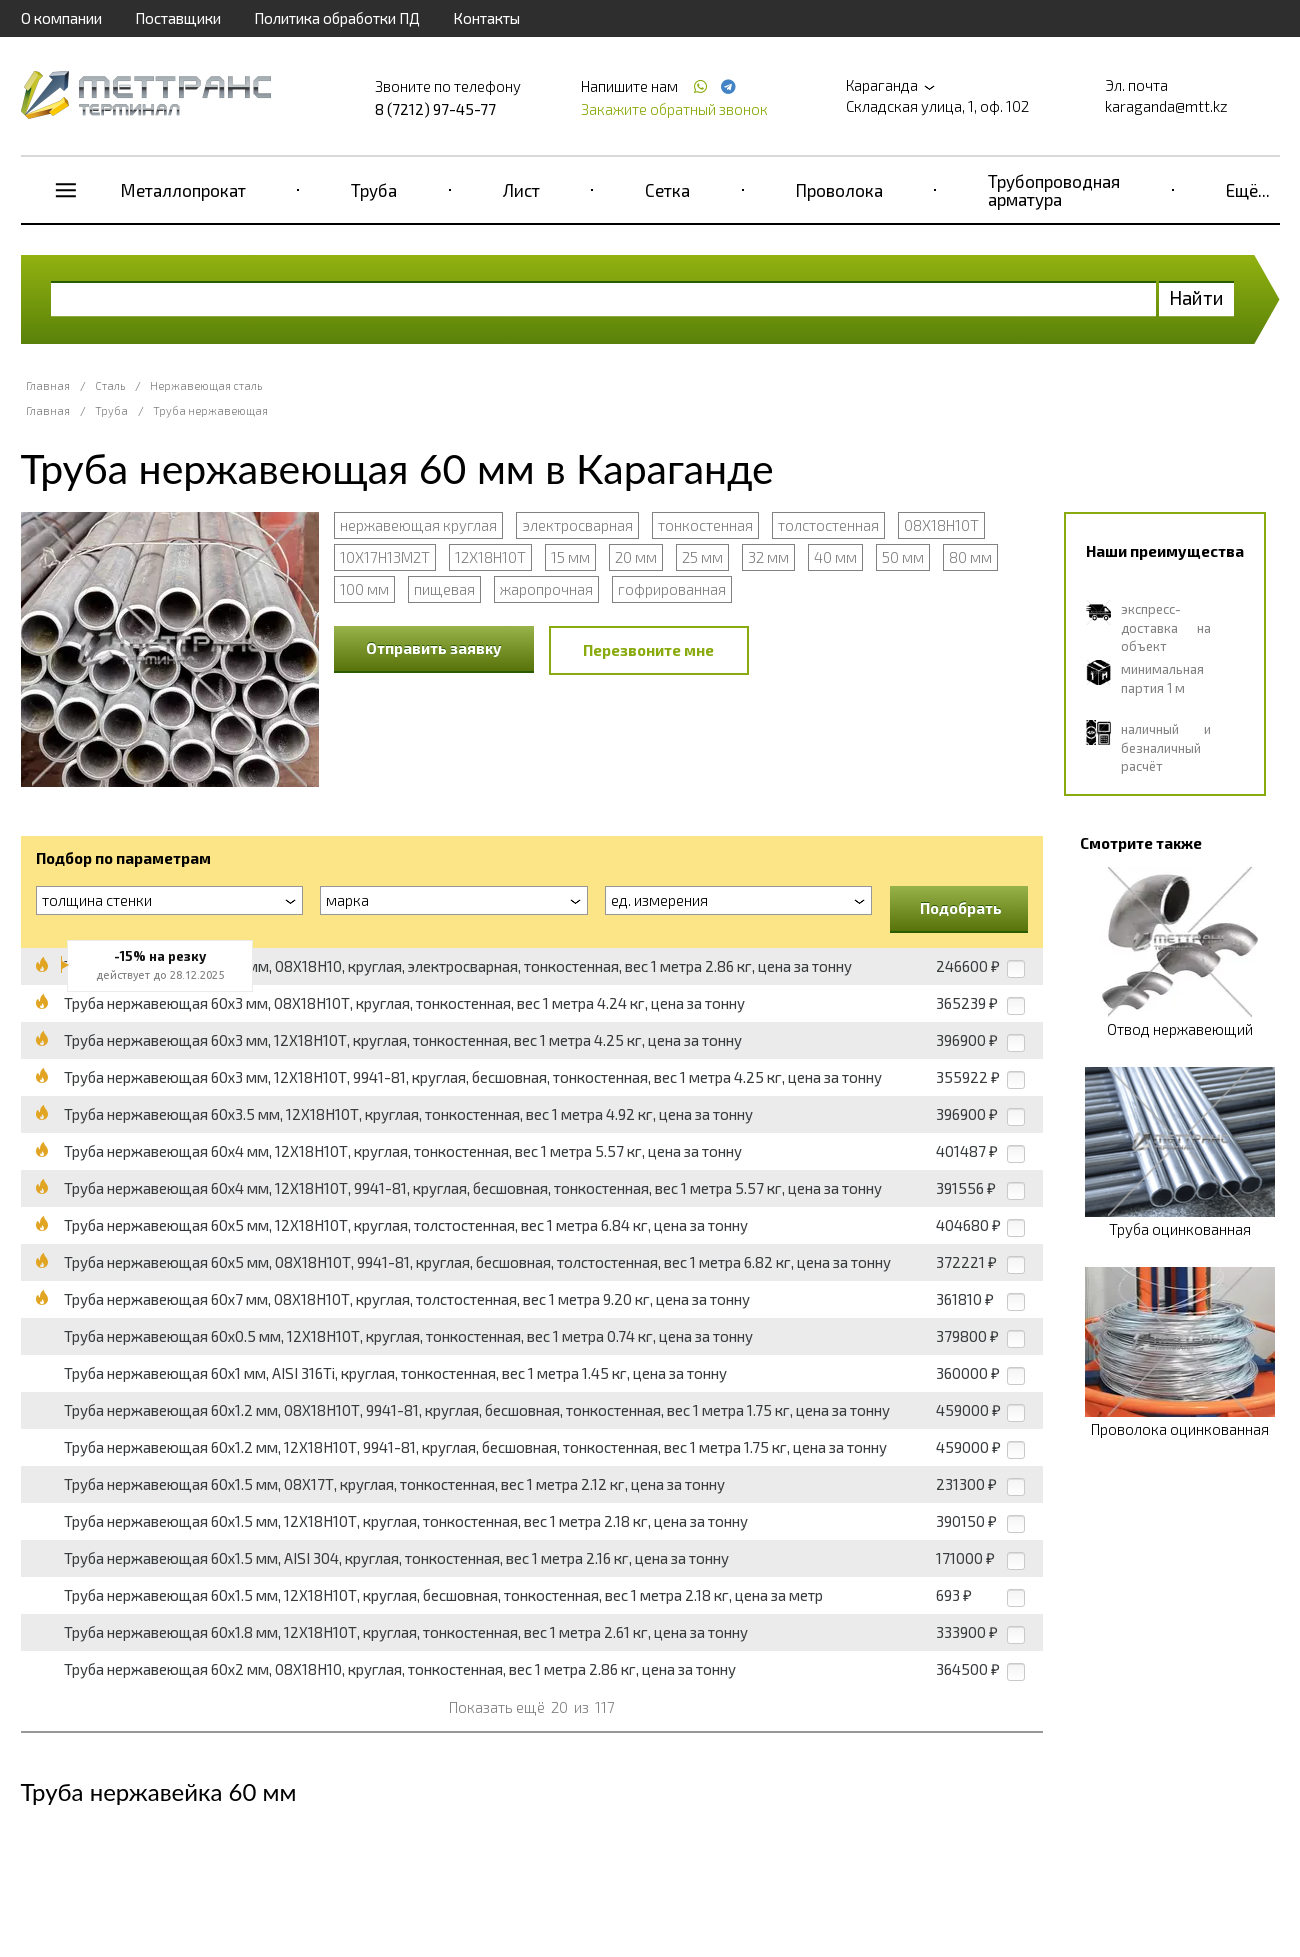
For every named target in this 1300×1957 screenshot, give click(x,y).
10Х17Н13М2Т (385, 557)
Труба (374, 190)
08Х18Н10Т (941, 525)
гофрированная (672, 589)
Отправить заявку (434, 648)
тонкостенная (705, 525)
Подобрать (961, 908)
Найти (1196, 297)
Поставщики (178, 18)
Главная (48, 385)
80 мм (970, 557)
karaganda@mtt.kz (1166, 106)
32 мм (768, 557)
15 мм (570, 557)
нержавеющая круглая (418, 525)
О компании (61, 18)
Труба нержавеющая (210, 410)
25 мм (702, 557)
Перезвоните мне (648, 650)
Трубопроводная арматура (1054, 190)
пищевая (444, 589)
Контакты (486, 18)
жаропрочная (546, 589)
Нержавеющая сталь (206, 385)
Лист (521, 190)
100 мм (364, 589)
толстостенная (828, 525)
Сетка (667, 190)
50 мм (903, 557)
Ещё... (1248, 190)
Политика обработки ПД (337, 18)
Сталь (110, 385)
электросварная (577, 525)
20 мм (636, 557)
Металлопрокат (183, 190)
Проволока (839, 190)
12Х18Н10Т (490, 557)
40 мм (835, 557)
